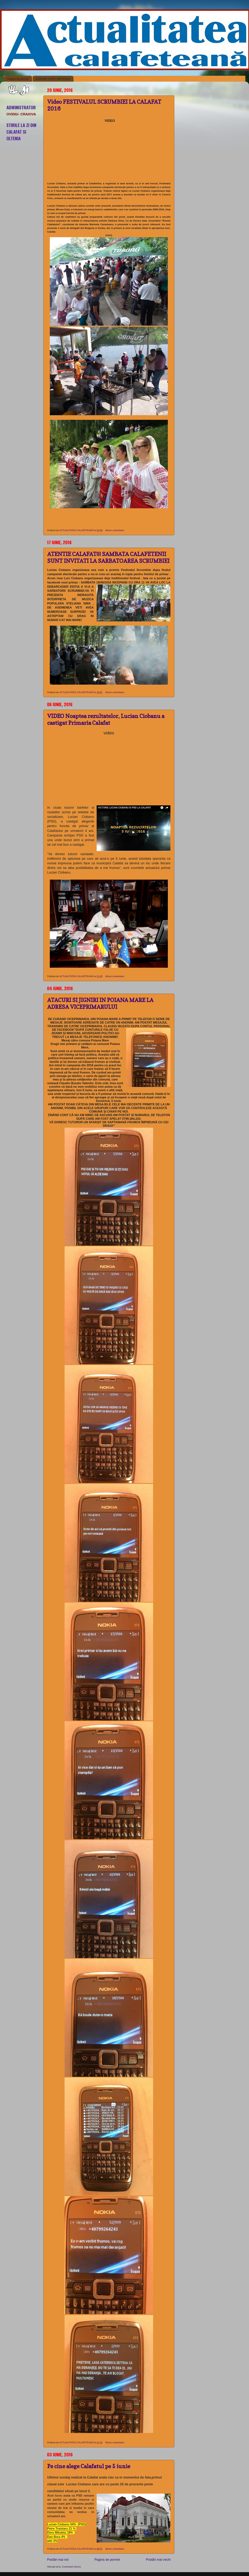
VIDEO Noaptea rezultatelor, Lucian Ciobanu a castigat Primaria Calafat (105, 719)
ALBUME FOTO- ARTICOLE (52, 78)
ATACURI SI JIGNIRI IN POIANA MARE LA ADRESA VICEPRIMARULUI (100, 1003)
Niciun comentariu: (115, 530)
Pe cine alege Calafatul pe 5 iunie (88, 2466)
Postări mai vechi (158, 2559)
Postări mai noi (58, 2559)
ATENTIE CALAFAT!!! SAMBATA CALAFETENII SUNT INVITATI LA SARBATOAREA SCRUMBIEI (108, 557)
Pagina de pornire (18, 78)
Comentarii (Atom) (71, 2566)
